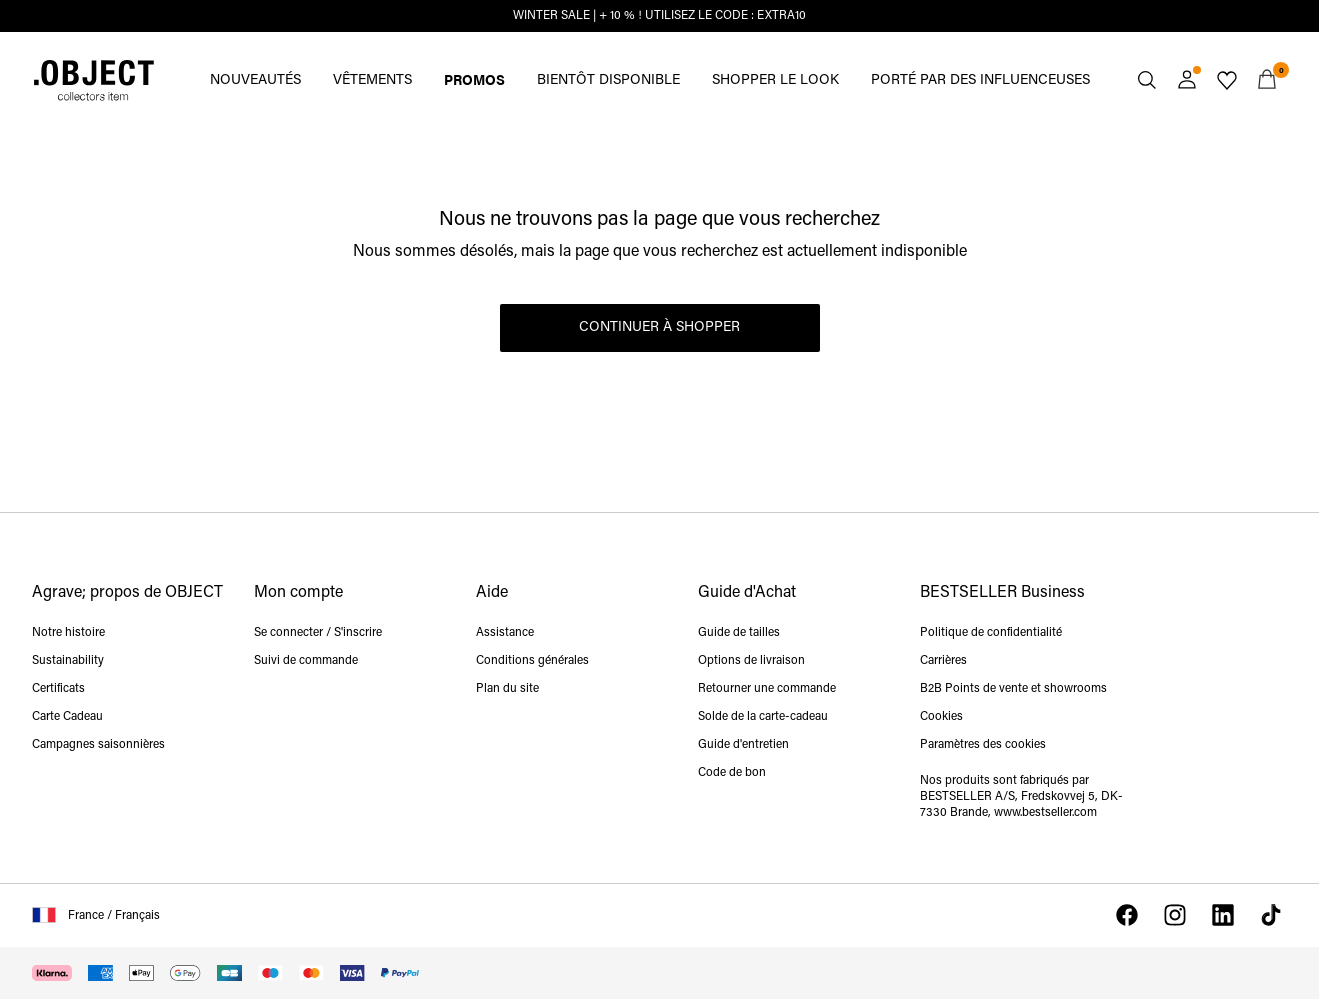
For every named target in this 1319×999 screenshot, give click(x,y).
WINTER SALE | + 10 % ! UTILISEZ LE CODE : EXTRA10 (659, 16)
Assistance (505, 633)
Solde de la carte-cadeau (763, 717)
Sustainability (68, 661)
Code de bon (732, 773)
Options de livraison (751, 661)
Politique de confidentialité (991, 633)
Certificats (58, 689)
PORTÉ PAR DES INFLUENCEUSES (980, 80)
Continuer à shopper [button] (659, 327)
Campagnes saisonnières (98, 745)
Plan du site (507, 689)
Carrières (943, 661)
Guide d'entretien (743, 745)
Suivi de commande (306, 661)
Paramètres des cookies (983, 745)
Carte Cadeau (67, 717)
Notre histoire (68, 633)
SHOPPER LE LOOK (775, 80)
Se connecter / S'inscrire (318, 633)
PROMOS (474, 79)
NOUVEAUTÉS (255, 80)
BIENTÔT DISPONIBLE (608, 80)
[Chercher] (1147, 80)
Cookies (941, 717)
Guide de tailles (739, 633)
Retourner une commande (767, 689)
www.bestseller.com (1045, 813)
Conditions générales (532, 661)
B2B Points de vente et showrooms (1013, 689)
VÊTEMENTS (372, 80)
